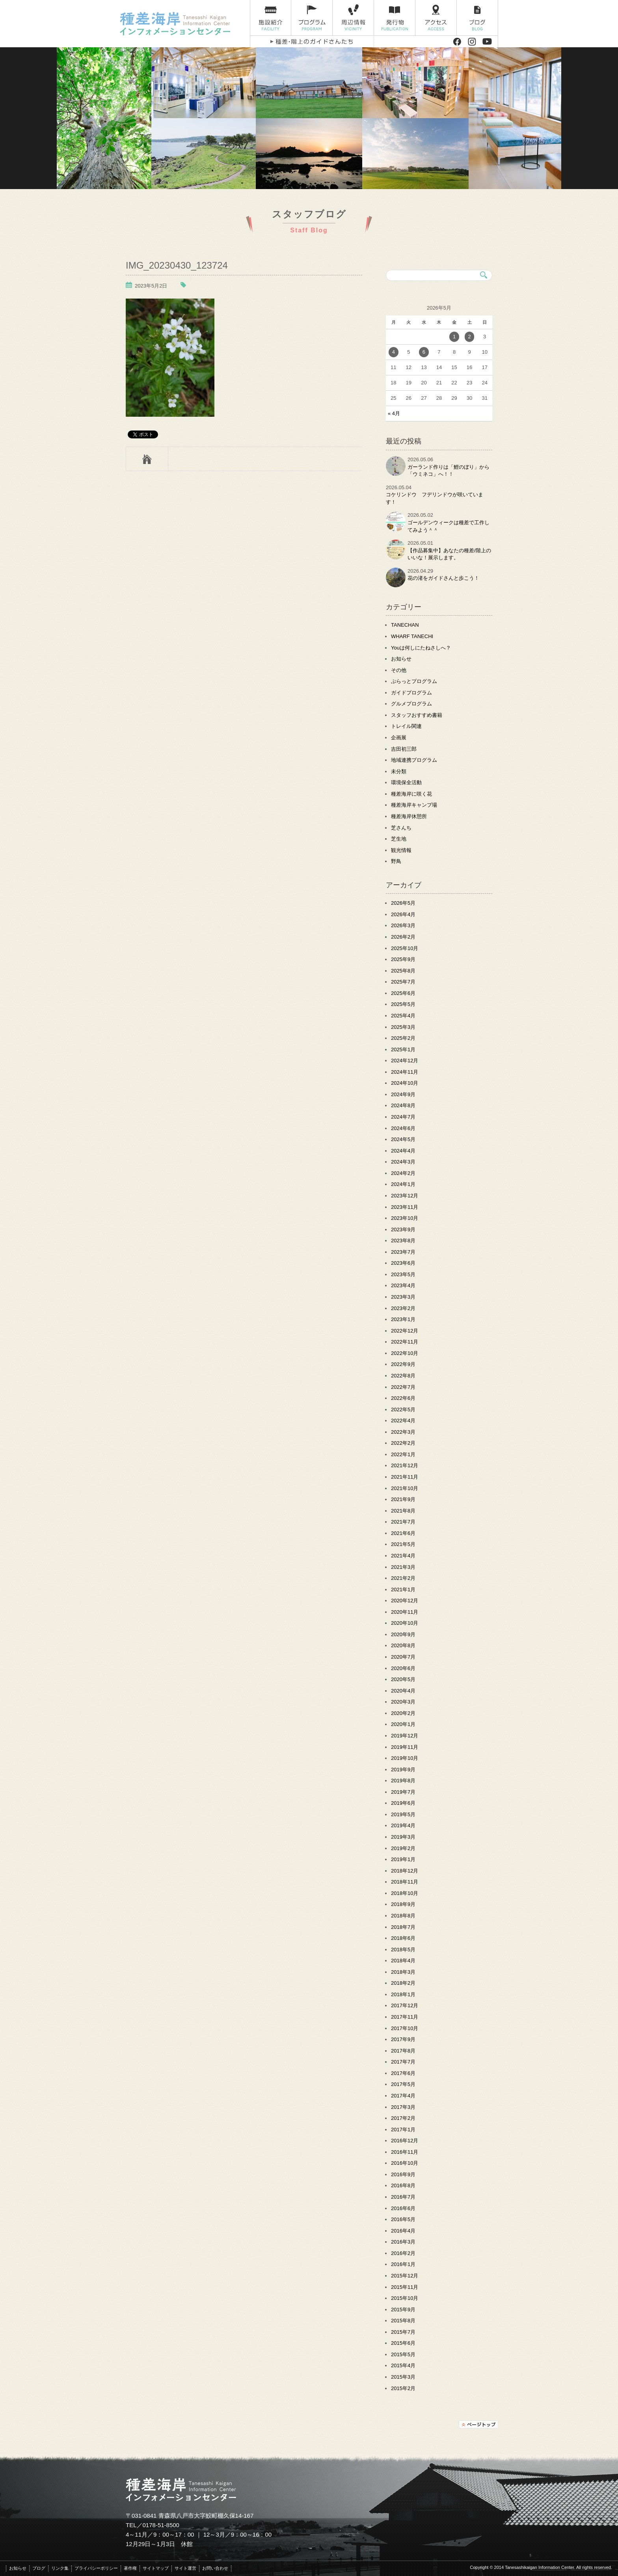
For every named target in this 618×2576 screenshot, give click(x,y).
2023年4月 (403, 1285)
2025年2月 (403, 1038)
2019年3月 (403, 1837)
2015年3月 (403, 2377)
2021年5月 (403, 1544)
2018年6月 (403, 1938)
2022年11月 (404, 1342)
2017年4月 (403, 2096)
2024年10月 (404, 1083)
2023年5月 (403, 1274)
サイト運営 (185, 2568)
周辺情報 (353, 18)
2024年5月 (403, 1139)
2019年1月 (403, 1859)
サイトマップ (156, 2568)
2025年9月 (403, 959)
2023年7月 (403, 1252)
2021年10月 (404, 1488)
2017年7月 (403, 2062)
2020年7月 (403, 1657)
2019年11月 (404, 1747)
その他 (398, 670)
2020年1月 (403, 1724)
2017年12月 (404, 2005)
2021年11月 (404, 1477)
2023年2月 (403, 1308)
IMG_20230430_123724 (177, 265)
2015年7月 (403, 2332)
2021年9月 (403, 1499)
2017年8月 (403, 2051)
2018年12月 (404, 1871)
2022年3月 (403, 1432)
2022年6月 (403, 1398)
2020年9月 (403, 1634)
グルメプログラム (411, 704)
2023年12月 (404, 1196)
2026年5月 (403, 903)
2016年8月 (403, 2185)
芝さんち (401, 828)
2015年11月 (404, 2287)
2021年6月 (403, 1533)
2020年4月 (403, 1691)
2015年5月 (403, 2354)
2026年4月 (403, 914)
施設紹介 (270, 18)
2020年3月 (403, 1702)
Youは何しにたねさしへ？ (421, 648)
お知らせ (401, 659)
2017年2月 (403, 2118)
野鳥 (396, 861)
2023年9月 (403, 1229)
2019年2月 (403, 1848)
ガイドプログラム (411, 693)
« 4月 (394, 413)
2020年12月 (404, 1601)
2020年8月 (403, 1645)
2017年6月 (403, 2073)
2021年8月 (403, 1511)
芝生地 (398, 839)
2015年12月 (404, 2276)
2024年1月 (403, 1184)
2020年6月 (403, 1668)
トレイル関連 (406, 726)
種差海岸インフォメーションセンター (182, 23)
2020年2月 (403, 1713)
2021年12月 (404, 1465)
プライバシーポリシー (96, 2568)
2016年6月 (403, 2208)
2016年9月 (403, 2174)
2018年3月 (403, 1972)
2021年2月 (403, 1578)
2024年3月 (403, 1162)
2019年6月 (403, 1803)
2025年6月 (403, 993)
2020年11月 (404, 1612)
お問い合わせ (215, 2568)
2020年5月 (403, 1679)
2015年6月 (403, 2343)
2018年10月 (404, 1893)
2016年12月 (404, 2141)
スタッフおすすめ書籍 (416, 715)
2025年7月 (403, 982)
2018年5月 (403, 1949)
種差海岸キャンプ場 (414, 805)
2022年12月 (404, 1331)
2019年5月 (403, 1814)
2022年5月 (403, 1409)
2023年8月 (403, 1240)
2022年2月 (403, 1443)
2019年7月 (403, 1792)
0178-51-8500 (161, 2525)
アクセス (436, 18)
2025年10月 (404, 948)
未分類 (398, 771)
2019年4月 (403, 1825)
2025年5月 (403, 1004)
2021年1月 (403, 1589)
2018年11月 (404, 1882)
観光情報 (401, 850)
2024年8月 (403, 1105)
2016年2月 (403, 2253)
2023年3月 (403, 1297)
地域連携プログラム (414, 760)
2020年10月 (404, 1623)
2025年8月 (403, 971)
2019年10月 (404, 1758)
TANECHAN (405, 625)
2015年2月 (403, 2388)
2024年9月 (403, 1094)
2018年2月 (403, 1983)
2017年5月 (403, 2084)
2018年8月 (403, 1916)
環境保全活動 (406, 782)
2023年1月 (403, 1319)
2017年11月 (404, 2017)
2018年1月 (403, 1994)
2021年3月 (403, 1567)
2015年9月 (403, 2309)
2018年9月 (403, 1904)
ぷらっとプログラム (414, 681)
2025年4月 (403, 1016)
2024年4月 (403, 1151)
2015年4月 (403, 2365)
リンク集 (60, 2568)
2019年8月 (403, 1781)
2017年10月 (404, 2028)
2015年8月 (403, 2321)
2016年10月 (404, 2163)
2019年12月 (404, 1736)
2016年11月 (404, 2152)
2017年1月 (403, 2129)
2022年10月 (404, 1353)
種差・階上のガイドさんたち (312, 41)
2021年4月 (403, 1556)
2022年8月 (403, 1376)
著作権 (130, 2568)
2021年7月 (403, 1522)
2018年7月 (403, 1927)
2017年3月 (403, 2107)
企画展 (398, 738)
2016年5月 (403, 2219)
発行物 (394, 18)
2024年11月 (404, 1072)
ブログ (477, 18)
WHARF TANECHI (412, 636)
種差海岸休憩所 (409, 816)
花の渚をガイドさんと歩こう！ (443, 578)
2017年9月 (403, 2039)
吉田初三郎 (404, 749)
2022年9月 (403, 1364)
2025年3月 (403, 1027)
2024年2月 (403, 1173)
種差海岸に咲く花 (411, 794)
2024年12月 (404, 1060)
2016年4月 (403, 2231)
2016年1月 (403, 2264)
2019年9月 (403, 1769)
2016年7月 (403, 2197)
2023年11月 (404, 1207)
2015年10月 (404, 2298)
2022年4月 (403, 1420)
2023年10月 (404, 1218)
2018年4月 (403, 1961)
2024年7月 (403, 1117)
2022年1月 (403, 1454)
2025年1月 (403, 1049)
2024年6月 (403, 1128)
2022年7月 (403, 1387)
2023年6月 (403, 1263)
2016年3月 (403, 2242)
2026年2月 (403, 937)
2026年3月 (403, 925)
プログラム (312, 18)
